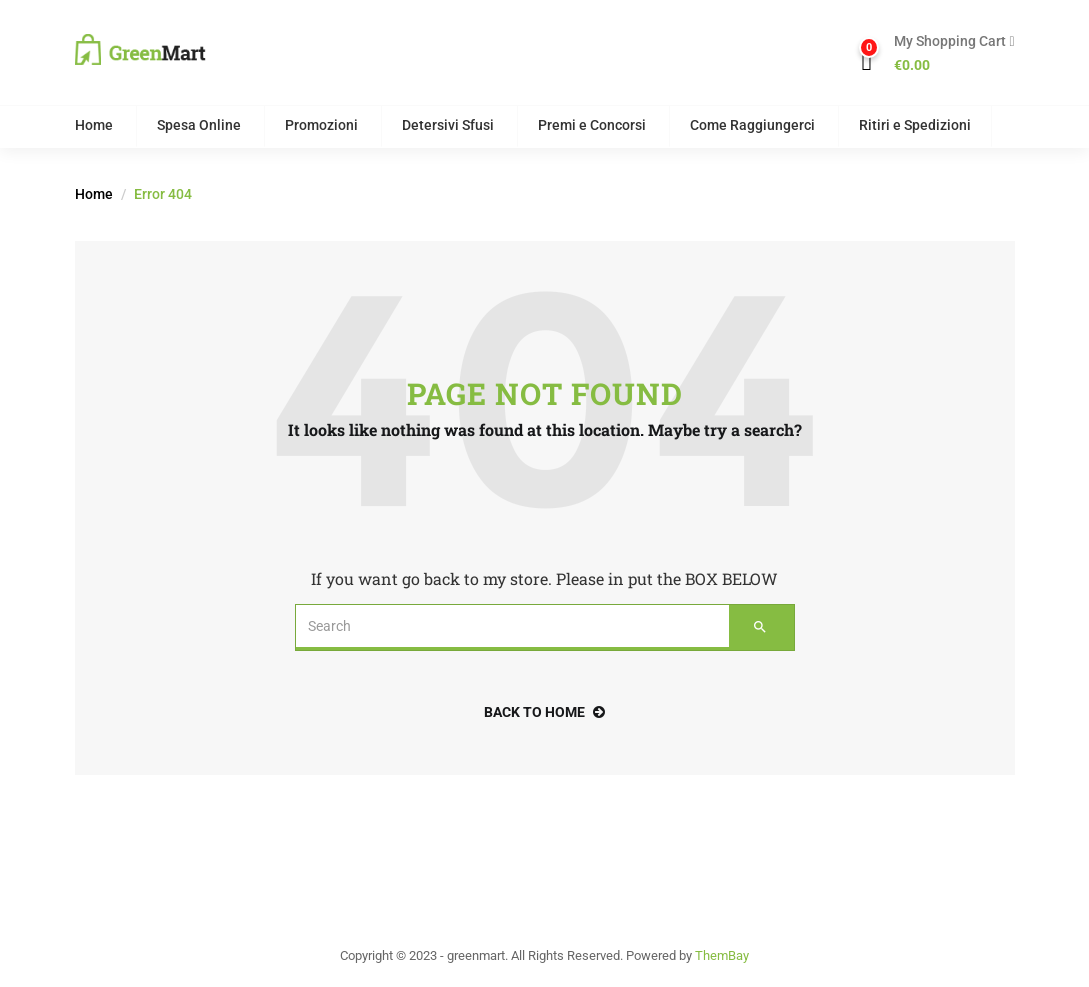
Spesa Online (199, 125)
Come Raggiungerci (752, 125)
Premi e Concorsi (592, 125)
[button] (946, 54)
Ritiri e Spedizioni (915, 125)
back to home (544, 712)
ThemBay (722, 955)
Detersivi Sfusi (448, 125)
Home (94, 125)
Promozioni (321, 125)
